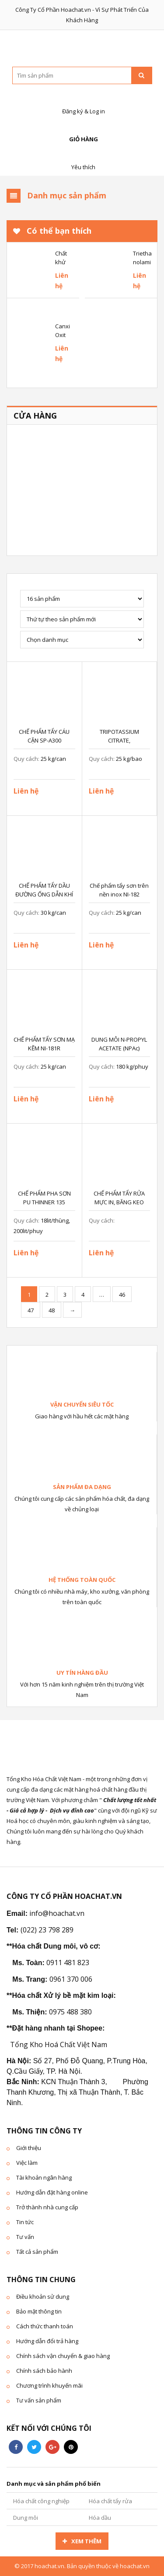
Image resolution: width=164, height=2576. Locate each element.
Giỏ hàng (82, 129)
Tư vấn (25, 2237)
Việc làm (27, 2163)
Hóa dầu (100, 2517)
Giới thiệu (28, 2148)
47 (31, 1310)
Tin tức (25, 2222)
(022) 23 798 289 (47, 1930)
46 (122, 1294)
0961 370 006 (70, 1979)
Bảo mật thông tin (39, 2311)
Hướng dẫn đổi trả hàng (47, 2341)
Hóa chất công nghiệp (41, 2501)
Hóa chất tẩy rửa (110, 2501)
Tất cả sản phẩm (37, 2252)
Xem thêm (86, 2541)
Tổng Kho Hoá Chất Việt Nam (58, 2044)
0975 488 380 (70, 2012)
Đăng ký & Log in (82, 102)
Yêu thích (82, 157)
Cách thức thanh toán (44, 2326)
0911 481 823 (67, 1962)
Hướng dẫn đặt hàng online (52, 2192)
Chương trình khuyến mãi (49, 2385)
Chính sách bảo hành (44, 2371)
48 (52, 1310)
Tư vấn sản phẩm (38, 2400)
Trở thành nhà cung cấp (47, 2207)
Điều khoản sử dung (42, 2296)
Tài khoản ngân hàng (44, 2177)
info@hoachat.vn (56, 1913)
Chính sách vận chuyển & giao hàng (63, 2356)
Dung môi (25, 2517)
